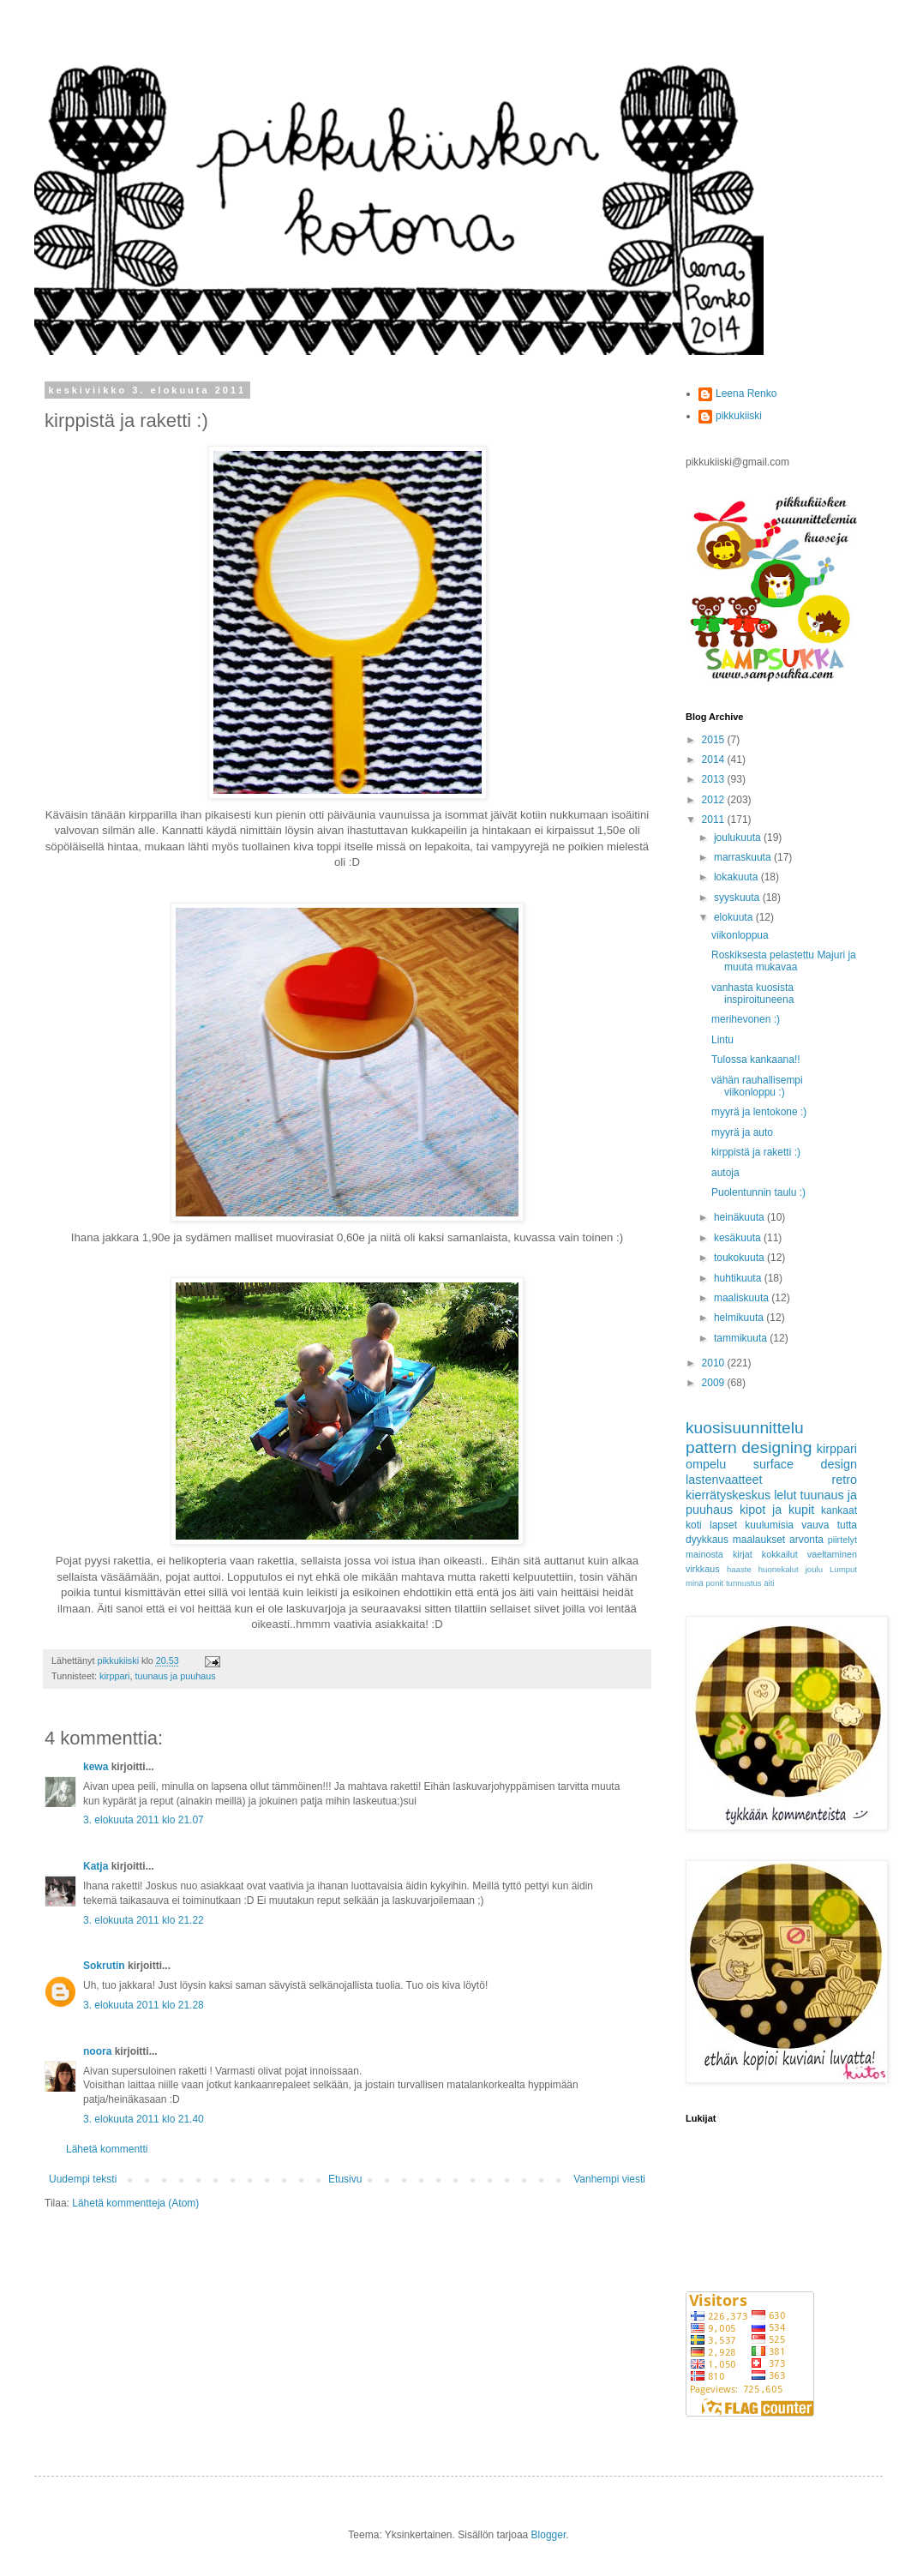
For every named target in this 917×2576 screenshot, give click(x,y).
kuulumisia (769, 1525)
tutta (847, 1525)
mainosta (704, 1554)
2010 (715, 1363)
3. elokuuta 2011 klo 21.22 (143, 1920)
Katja (95, 1866)
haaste (739, 1569)
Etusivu (345, 2179)
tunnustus (744, 1583)
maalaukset (759, 1540)
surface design (805, 1464)
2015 (715, 740)
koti (694, 1525)
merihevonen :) (745, 1019)
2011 (715, 820)
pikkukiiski (739, 416)
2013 (715, 779)
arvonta (806, 1540)
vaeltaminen (832, 1554)
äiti (769, 1583)
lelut (785, 1495)
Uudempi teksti (83, 2179)
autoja (725, 1173)
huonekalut (778, 1569)
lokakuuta (737, 877)
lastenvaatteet (724, 1479)
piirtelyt (842, 1539)
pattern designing (749, 1447)
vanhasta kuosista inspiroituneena (752, 994)
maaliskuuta (742, 1298)
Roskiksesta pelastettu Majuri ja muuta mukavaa (783, 961)
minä (695, 1583)
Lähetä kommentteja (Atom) (135, 2203)
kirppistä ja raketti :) (755, 1152)
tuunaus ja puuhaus (175, 1676)
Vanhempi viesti (609, 2179)
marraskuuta (744, 857)
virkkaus (703, 1569)
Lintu (722, 1040)
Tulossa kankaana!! (755, 1060)
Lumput (843, 1569)
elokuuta (735, 917)
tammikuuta (742, 1338)
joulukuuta (739, 838)
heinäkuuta (740, 1217)
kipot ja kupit (777, 1509)
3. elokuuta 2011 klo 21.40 (143, 2119)
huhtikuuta (739, 1278)
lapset (723, 1525)
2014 (715, 760)
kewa (95, 1767)
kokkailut (780, 1554)
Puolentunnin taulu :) (758, 1192)
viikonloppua (740, 935)
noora (97, 2051)
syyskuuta (738, 898)
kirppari (114, 1676)
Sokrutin (104, 1966)
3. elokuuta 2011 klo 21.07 (143, 1820)
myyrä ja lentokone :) (758, 1112)
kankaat (839, 1510)
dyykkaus (707, 1540)
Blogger (548, 2535)
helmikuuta (740, 1318)
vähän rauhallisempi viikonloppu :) (757, 1086)
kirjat (742, 1554)
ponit (714, 1583)
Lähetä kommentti (106, 2149)
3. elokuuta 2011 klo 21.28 (143, 2005)
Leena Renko (746, 393)
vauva (815, 1525)
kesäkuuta (739, 1238)
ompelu (706, 1464)
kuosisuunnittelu (745, 1428)
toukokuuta (740, 1258)
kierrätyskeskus (728, 1495)
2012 (715, 800)
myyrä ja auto (742, 1132)
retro (844, 1479)
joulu (814, 1569)
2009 (715, 1383)
